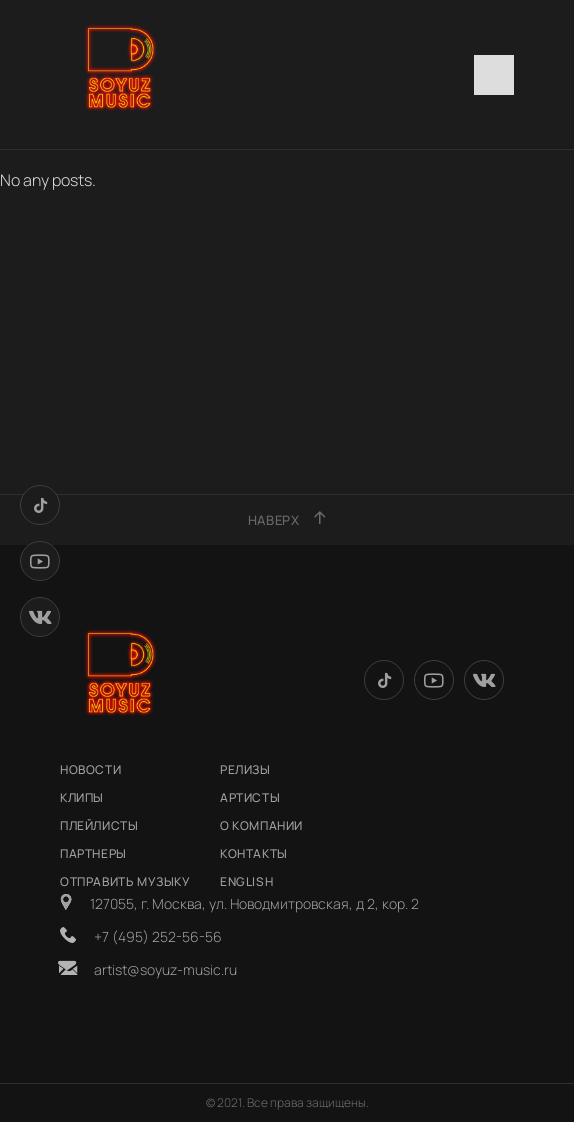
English (246, 881)
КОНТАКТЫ (254, 853)
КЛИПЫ (82, 797)
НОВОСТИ (90, 769)
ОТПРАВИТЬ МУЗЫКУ (125, 881)
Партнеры (93, 853)
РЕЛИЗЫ (245, 769)
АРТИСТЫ (250, 797)
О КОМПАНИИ (261, 825)
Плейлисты (99, 825)
